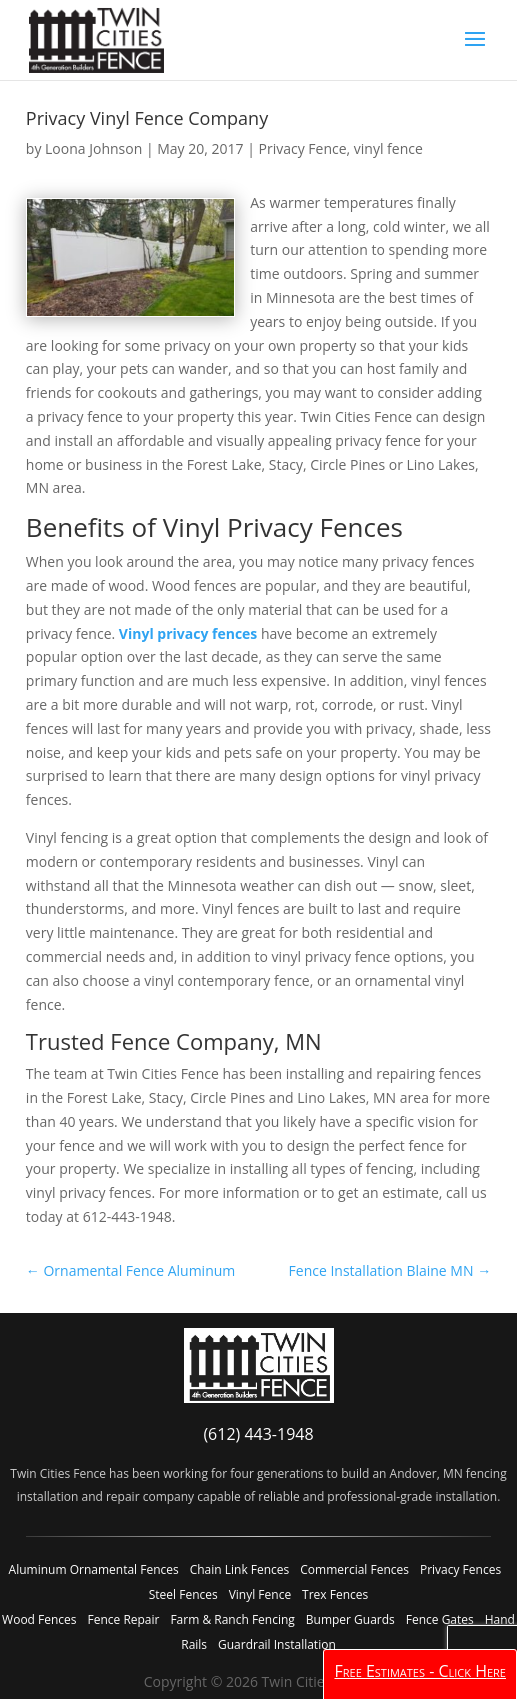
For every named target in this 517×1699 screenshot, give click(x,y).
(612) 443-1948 (258, 1434)
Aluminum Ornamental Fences (94, 1569)
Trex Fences (335, 1594)
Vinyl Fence (260, 1594)
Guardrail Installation (277, 1644)
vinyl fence (388, 148)
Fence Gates (440, 1619)
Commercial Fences (354, 1569)
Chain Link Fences (240, 1569)
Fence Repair (123, 1619)
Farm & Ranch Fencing (232, 1619)
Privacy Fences (460, 1569)
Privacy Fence (303, 148)
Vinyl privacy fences (188, 633)
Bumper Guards (350, 1619)
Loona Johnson (93, 148)
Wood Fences (39, 1619)
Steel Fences (183, 1594)
